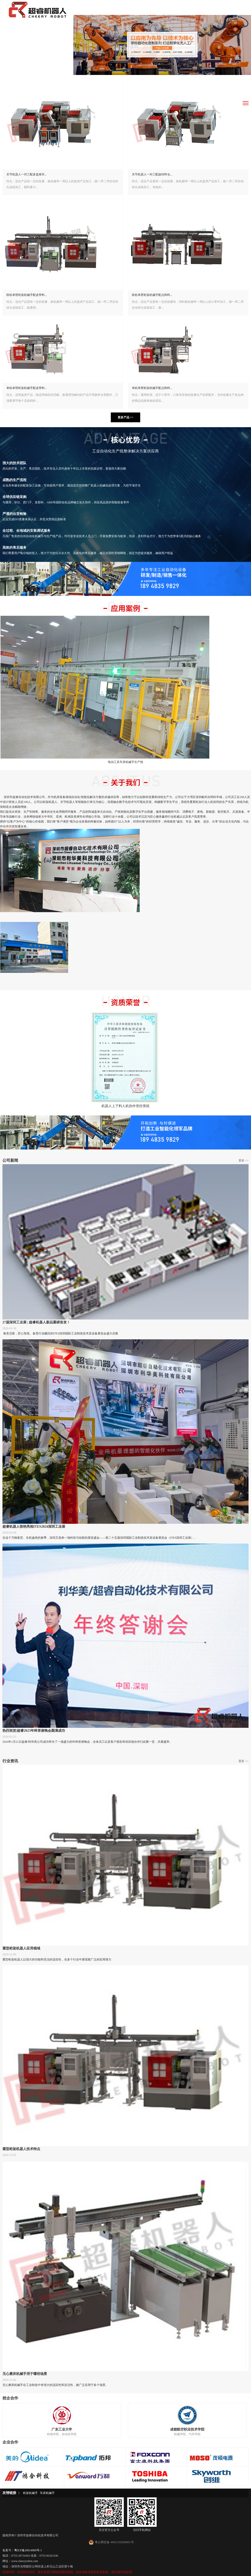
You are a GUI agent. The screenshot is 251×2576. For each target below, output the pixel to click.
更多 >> (243, 1160)
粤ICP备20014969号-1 (28, 2550)
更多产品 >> (126, 417)
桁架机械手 (30, 2493)
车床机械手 (47, 2493)
